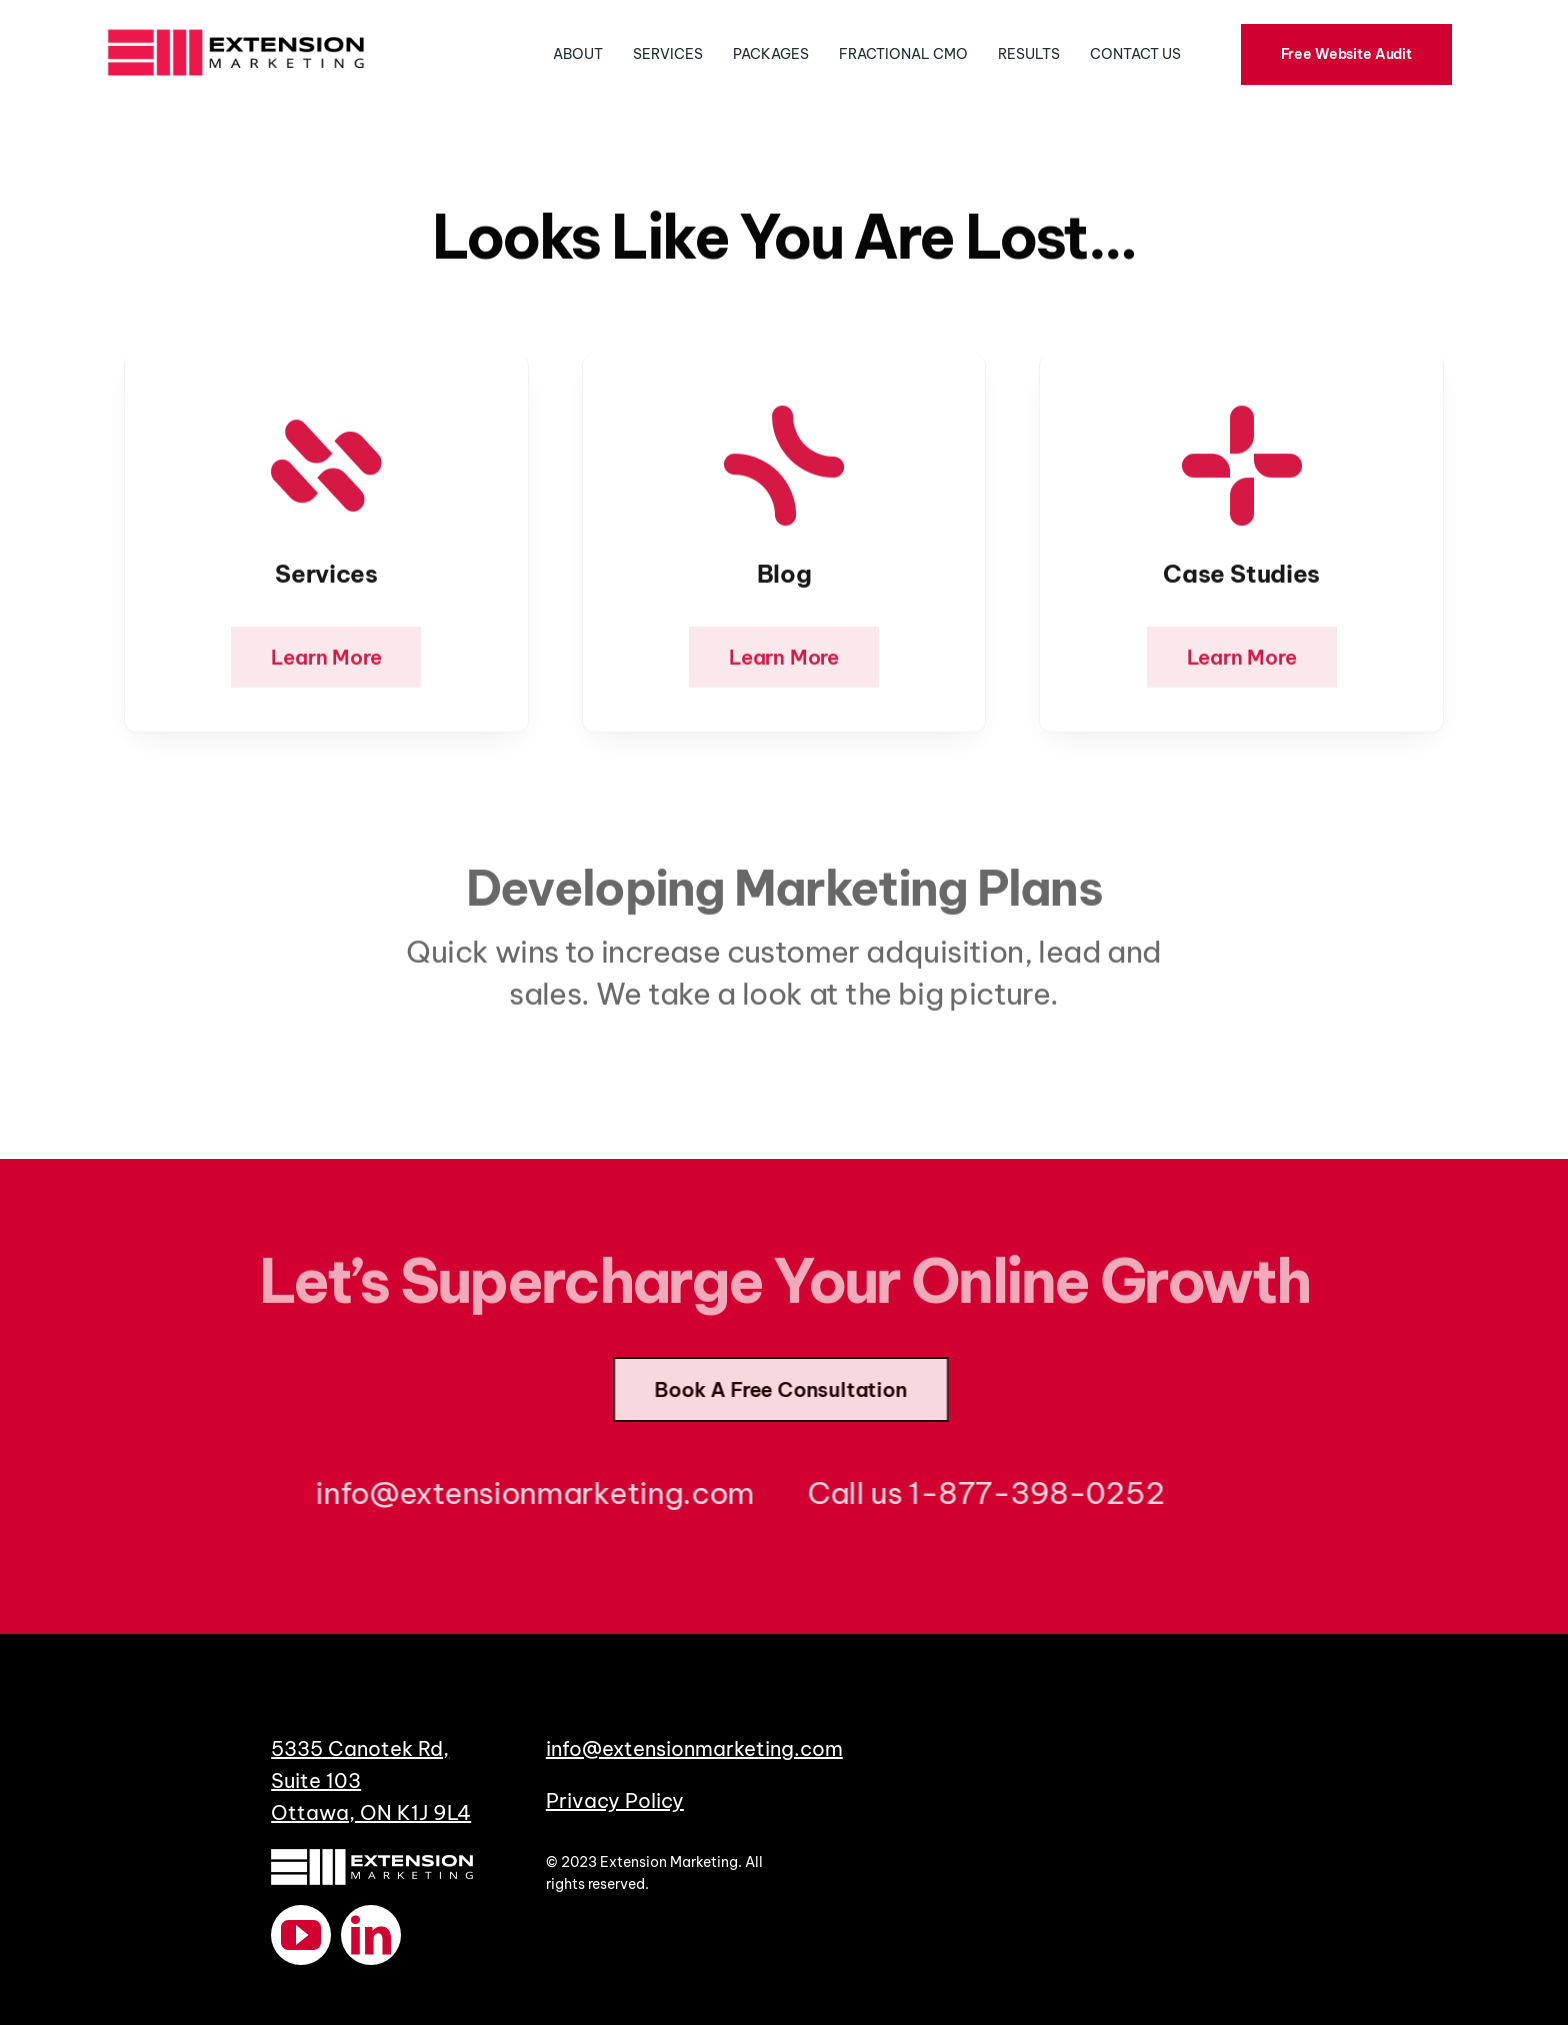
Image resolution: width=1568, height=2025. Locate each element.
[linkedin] (371, 1935)
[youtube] (301, 1935)
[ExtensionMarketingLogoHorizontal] (235, 26)
